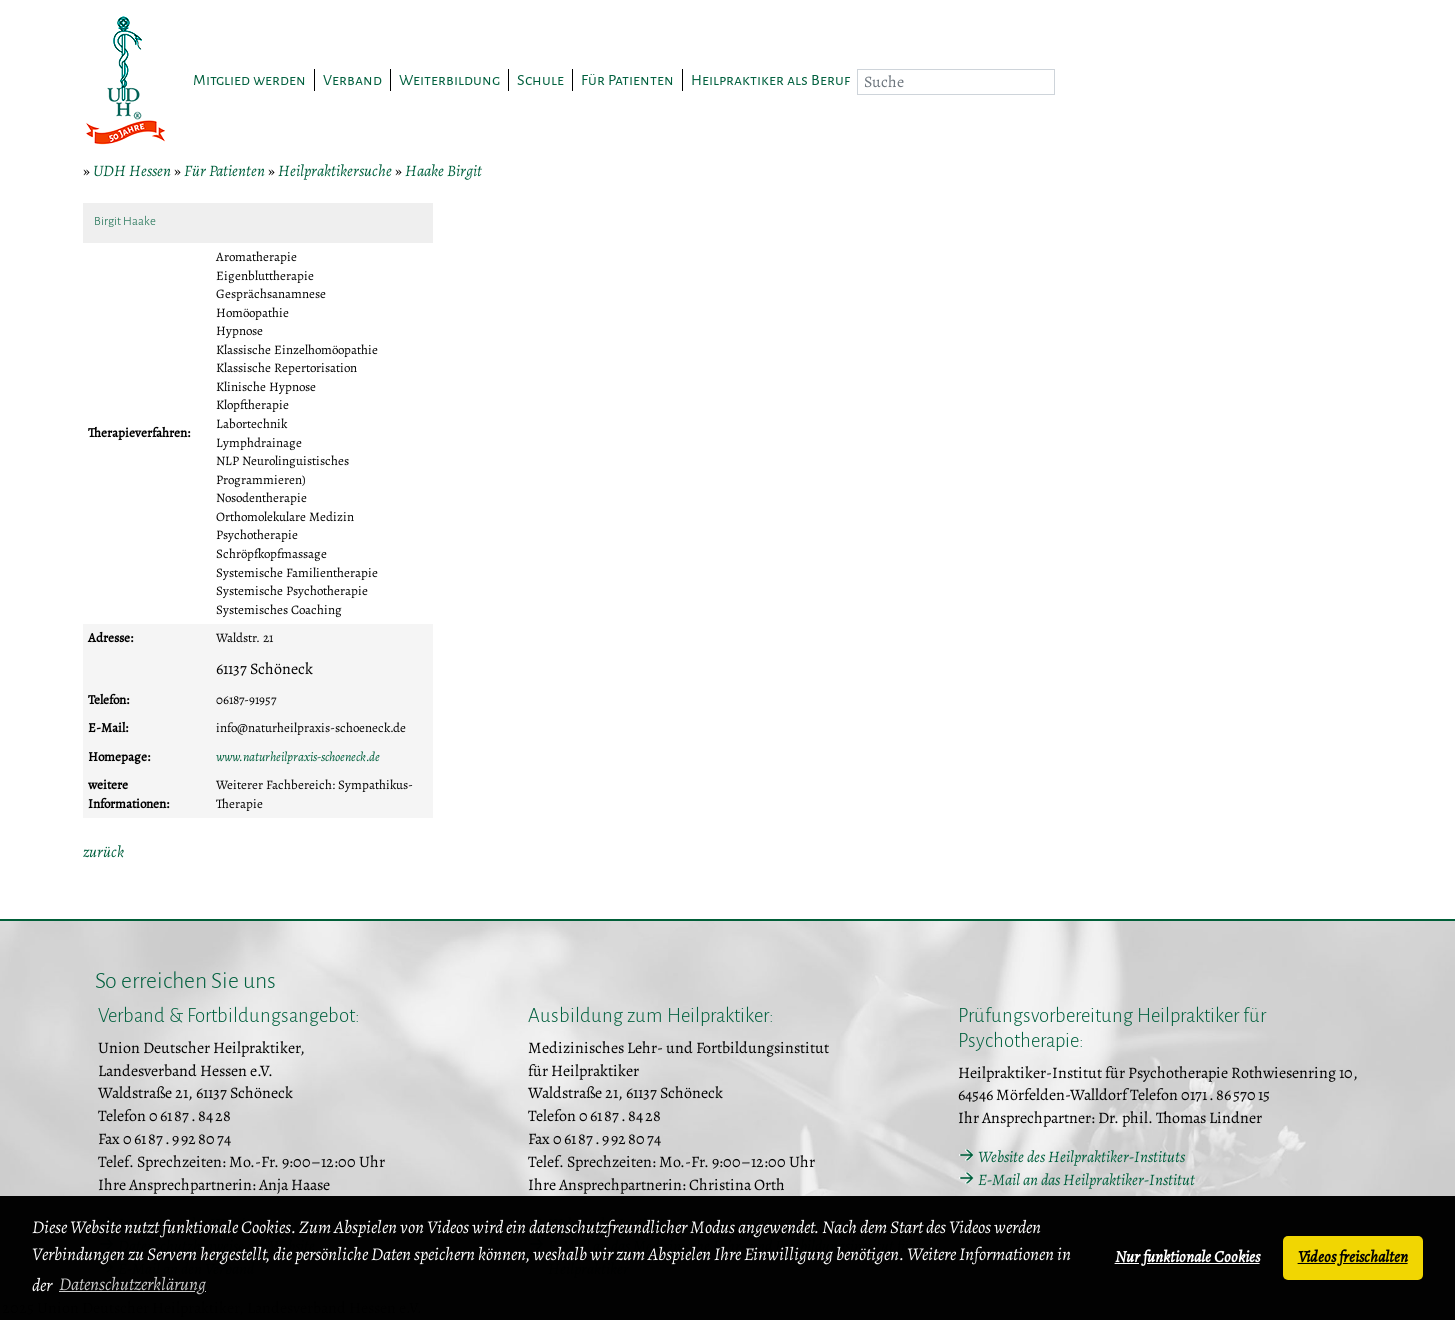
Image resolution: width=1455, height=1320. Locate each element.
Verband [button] (352, 80)
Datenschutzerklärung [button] (132, 1284)
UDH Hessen (132, 171)
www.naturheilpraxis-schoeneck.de (298, 756)
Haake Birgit (443, 171)
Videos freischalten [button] (1353, 1257)
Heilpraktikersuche (335, 171)
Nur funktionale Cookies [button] (1187, 1257)
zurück (103, 852)
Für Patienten (224, 171)
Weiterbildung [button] (449, 80)
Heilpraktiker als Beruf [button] (770, 80)
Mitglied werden (249, 80)
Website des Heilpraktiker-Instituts (1081, 1157)
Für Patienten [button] (627, 80)
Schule (540, 80)
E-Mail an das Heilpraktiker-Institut (1086, 1180)
